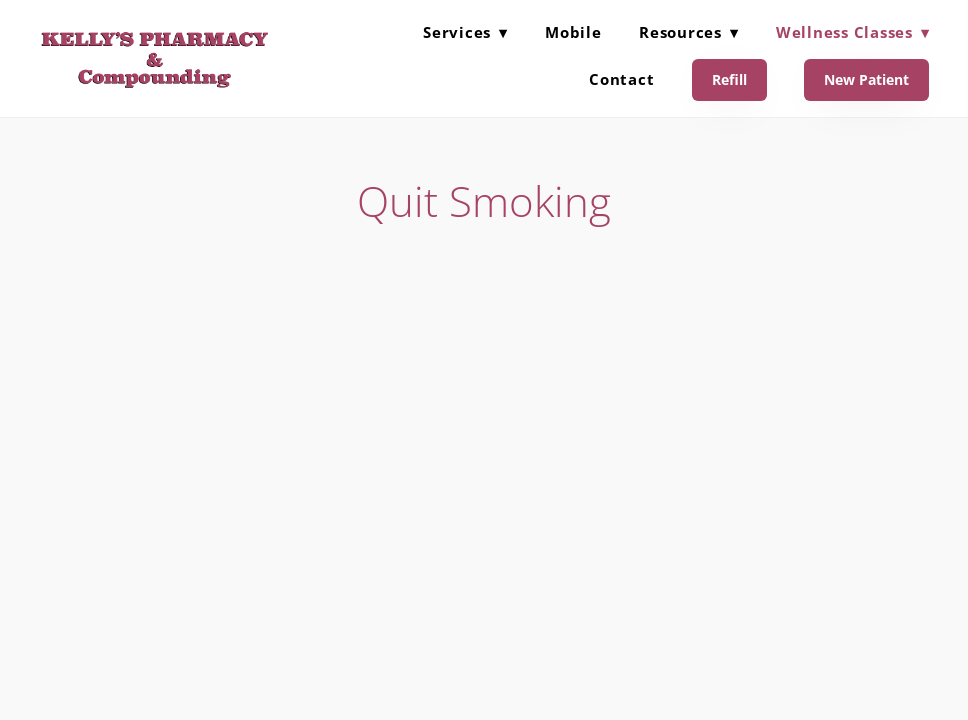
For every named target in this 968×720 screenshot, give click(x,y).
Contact (621, 79)
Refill (729, 79)
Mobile (573, 32)
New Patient (866, 79)
